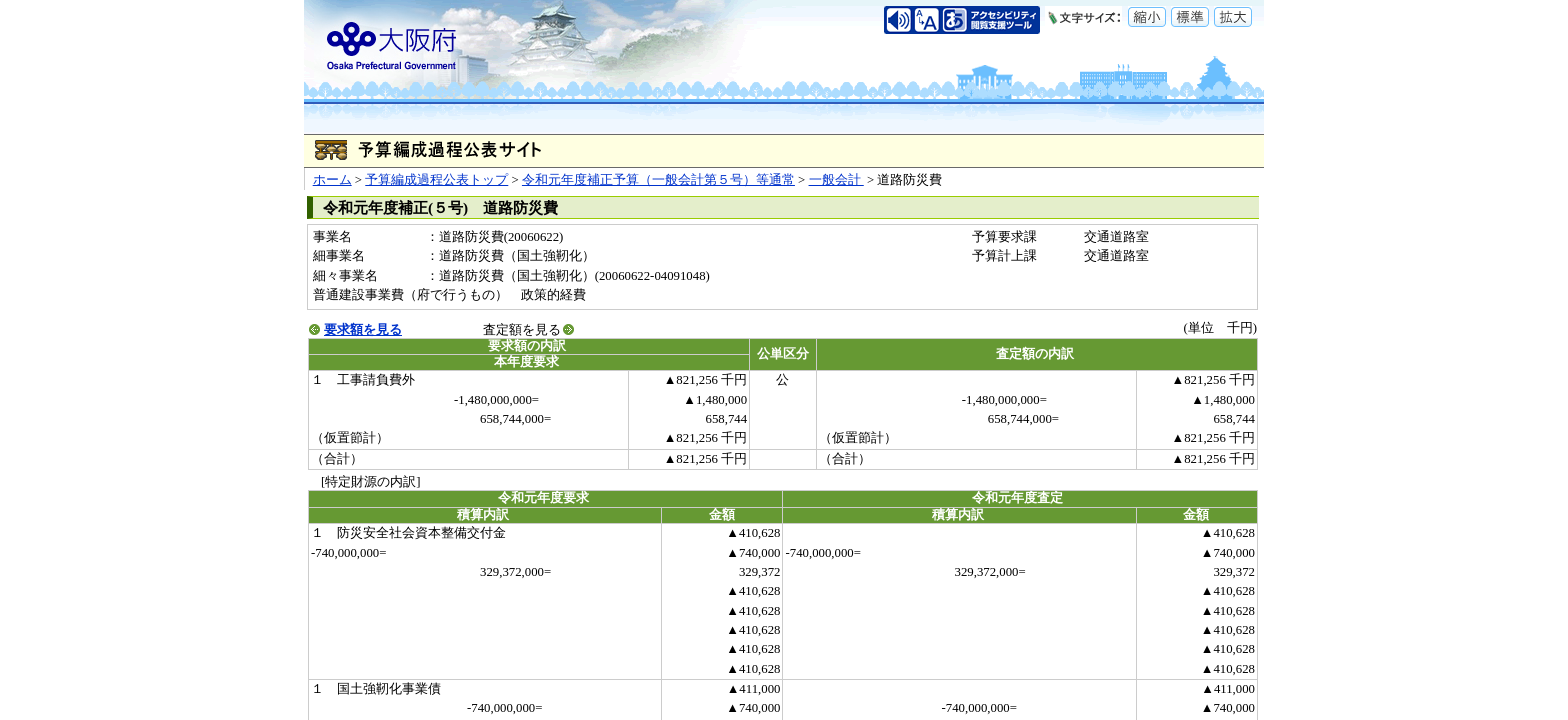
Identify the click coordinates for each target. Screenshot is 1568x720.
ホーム (332, 180)
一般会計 (836, 180)
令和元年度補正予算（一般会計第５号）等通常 (658, 180)
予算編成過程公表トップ (436, 180)
